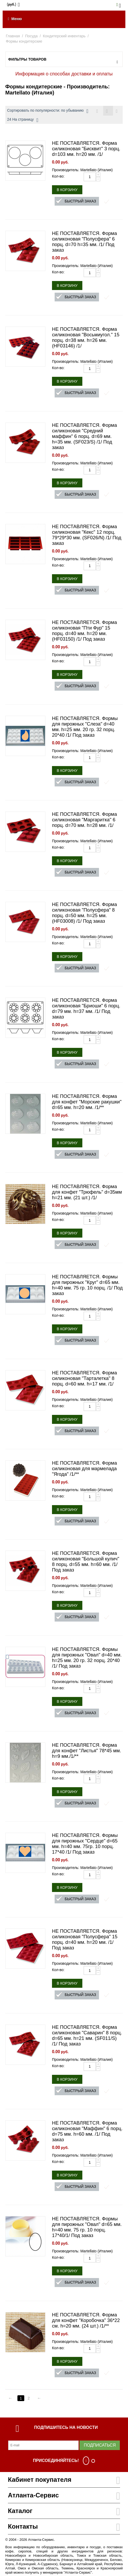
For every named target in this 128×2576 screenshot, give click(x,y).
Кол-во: (58, 176)
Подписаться (100, 2445)
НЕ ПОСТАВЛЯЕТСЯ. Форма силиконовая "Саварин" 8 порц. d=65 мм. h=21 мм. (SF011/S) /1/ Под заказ (87, 2036)
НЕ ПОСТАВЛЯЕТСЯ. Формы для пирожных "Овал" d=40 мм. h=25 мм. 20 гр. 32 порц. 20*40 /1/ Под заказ (87, 1658)
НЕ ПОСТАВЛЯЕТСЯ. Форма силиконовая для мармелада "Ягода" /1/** (84, 1468)
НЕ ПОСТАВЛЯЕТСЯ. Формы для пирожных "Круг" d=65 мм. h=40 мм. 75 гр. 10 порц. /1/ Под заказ (87, 1285)
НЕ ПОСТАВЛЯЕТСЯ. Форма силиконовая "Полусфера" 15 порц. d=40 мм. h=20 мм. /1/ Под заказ (84, 1939)
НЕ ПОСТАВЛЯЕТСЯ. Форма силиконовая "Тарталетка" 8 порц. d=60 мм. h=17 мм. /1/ (84, 1378)
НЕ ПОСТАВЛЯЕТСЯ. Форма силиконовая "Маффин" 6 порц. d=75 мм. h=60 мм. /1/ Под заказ (87, 2131)
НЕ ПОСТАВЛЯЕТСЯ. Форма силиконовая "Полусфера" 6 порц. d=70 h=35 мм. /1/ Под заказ (84, 242)
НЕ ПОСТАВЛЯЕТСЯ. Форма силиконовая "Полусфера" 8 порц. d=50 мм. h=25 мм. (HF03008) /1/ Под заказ (84, 913)
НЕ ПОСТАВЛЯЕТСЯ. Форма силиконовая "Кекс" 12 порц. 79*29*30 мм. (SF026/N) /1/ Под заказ (86, 535)
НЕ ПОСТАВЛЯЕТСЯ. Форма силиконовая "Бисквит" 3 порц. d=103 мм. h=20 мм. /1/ (86, 149)
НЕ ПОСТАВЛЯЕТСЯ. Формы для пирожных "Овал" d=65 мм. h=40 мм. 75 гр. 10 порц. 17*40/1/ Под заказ (87, 2227)
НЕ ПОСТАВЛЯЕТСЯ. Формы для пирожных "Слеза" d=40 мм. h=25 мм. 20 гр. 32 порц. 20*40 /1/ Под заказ (85, 727)
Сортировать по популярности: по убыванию (47, 111)
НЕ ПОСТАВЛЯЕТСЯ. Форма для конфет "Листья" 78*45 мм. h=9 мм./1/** (86, 1750)
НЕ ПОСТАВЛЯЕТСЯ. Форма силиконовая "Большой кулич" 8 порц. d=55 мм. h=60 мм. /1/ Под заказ (85, 1562)
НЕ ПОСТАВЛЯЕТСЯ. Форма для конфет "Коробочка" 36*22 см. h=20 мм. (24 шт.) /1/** (86, 2320)
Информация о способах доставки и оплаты (63, 73)
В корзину (67, 190)
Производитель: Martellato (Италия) (82, 170)
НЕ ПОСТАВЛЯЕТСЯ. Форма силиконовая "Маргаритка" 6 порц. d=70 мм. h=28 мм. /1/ (84, 820)
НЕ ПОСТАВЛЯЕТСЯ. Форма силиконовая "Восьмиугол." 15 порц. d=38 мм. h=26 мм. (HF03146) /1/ (85, 337)
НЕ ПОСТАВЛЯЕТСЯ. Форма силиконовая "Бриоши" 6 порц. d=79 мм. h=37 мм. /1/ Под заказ (86, 1009)
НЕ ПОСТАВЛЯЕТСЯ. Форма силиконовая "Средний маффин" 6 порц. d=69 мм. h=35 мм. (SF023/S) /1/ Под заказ (84, 436)
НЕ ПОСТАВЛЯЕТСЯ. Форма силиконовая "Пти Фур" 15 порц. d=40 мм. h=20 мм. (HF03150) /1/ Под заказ (84, 631)
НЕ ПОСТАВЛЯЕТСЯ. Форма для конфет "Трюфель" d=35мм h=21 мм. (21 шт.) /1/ (87, 1192)
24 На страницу (22, 120)
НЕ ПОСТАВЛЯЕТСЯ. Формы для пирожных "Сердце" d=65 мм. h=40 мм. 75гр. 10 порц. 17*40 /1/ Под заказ (85, 1844)
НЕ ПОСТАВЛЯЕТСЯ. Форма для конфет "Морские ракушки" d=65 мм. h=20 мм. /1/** (86, 1102)
